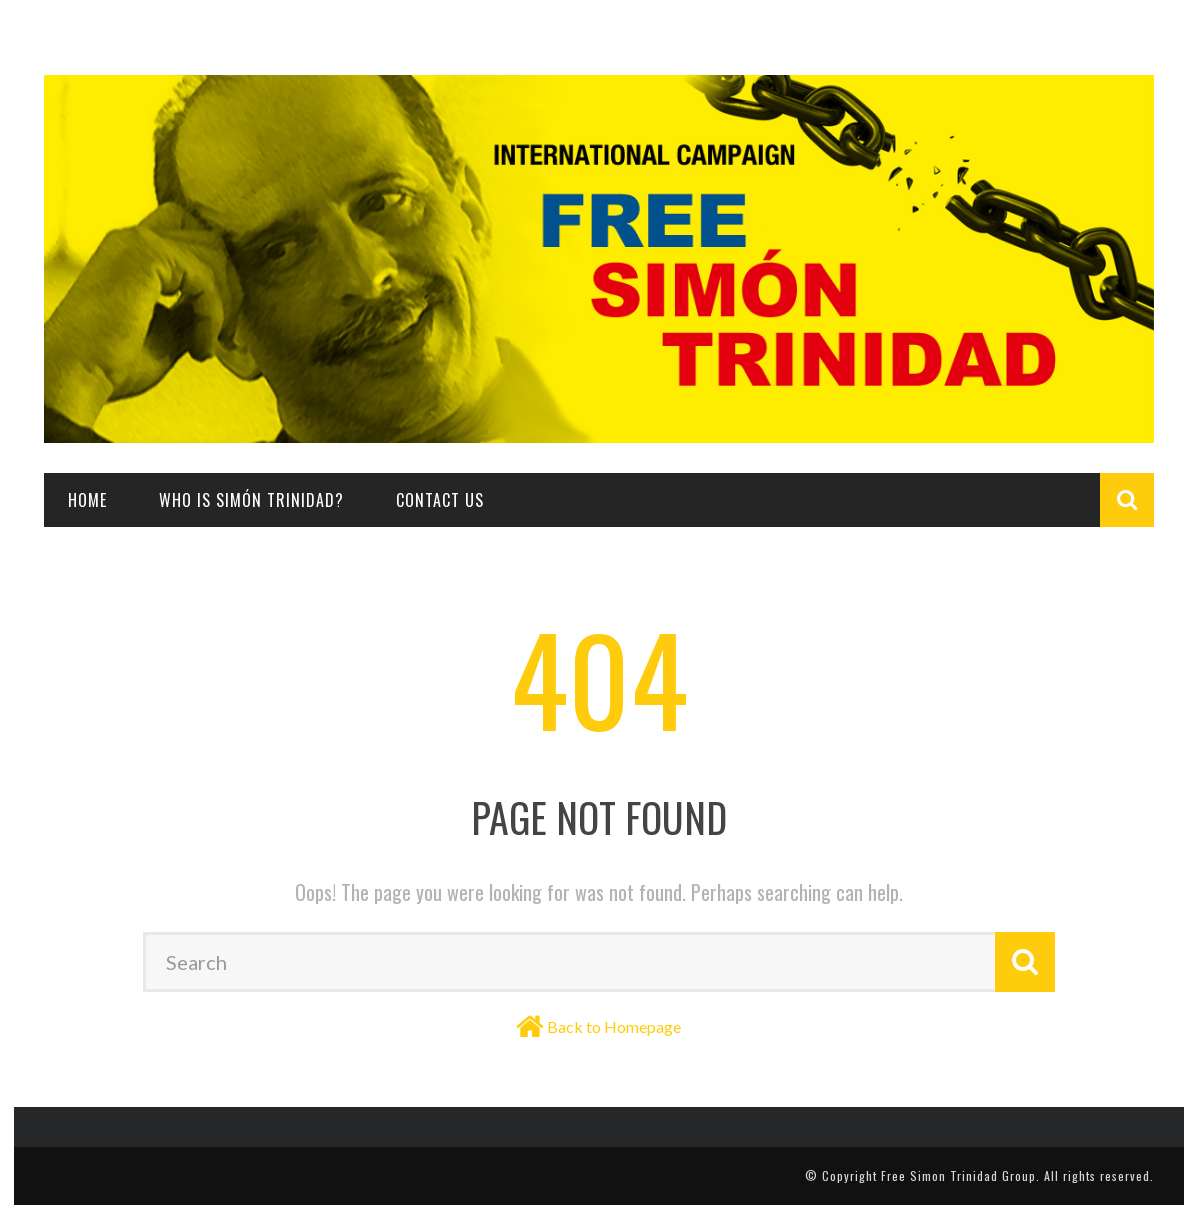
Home (87, 500)
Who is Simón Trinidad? (251, 500)
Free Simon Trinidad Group (958, 1175)
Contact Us (440, 500)
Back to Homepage (614, 1026)
